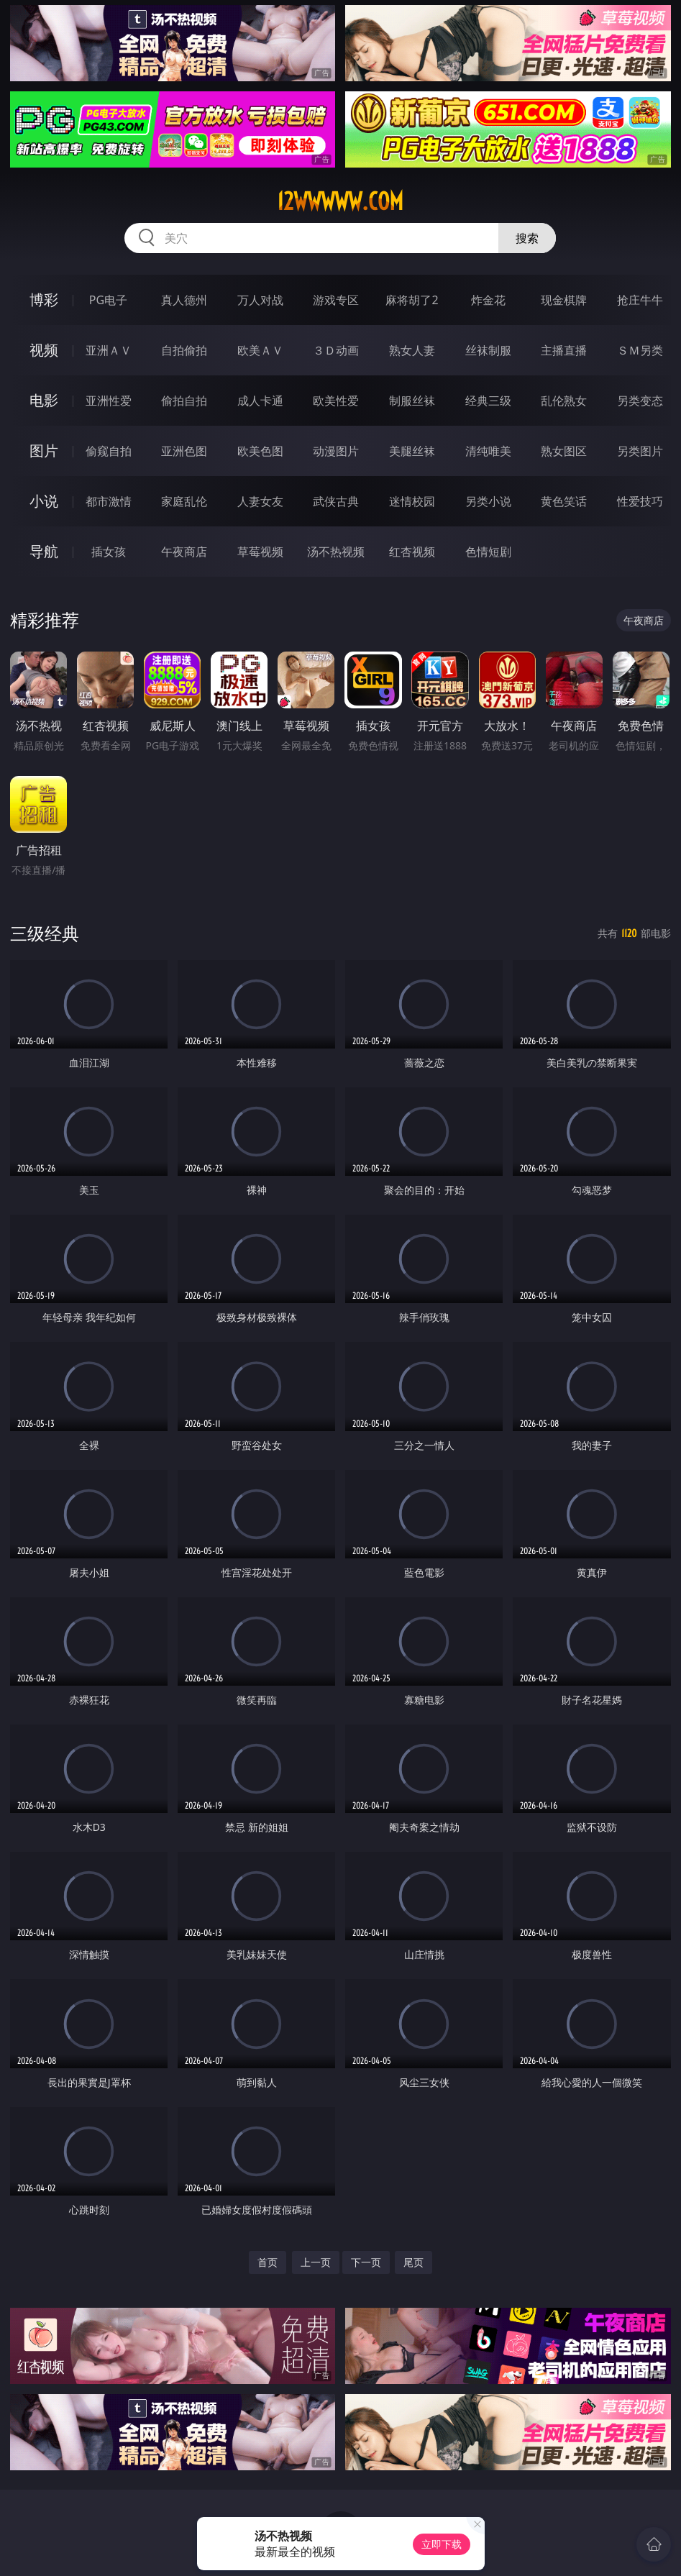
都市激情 (109, 501)
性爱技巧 (640, 501)
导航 (43, 551)
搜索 (527, 238)
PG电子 (108, 300)
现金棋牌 (564, 300)
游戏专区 (336, 300)
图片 (43, 450)
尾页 (413, 2262)
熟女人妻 (412, 350)
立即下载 (441, 2544)
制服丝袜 (412, 400)
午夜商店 (184, 551)
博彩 (43, 299)
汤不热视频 (336, 551)
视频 (43, 350)
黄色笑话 (564, 501)
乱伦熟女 (564, 400)
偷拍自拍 (184, 400)
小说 (43, 501)
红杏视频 (412, 551)
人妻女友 (260, 501)
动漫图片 (336, 451)
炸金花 (488, 300)
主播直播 (564, 350)
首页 (267, 2262)
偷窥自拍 (109, 451)
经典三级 (488, 400)
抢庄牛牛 (640, 300)
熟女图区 (564, 451)
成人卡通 (260, 400)
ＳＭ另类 (640, 350)
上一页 (316, 2262)
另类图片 (640, 451)
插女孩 (108, 551)
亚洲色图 (184, 451)
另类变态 (640, 400)
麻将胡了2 (411, 300)
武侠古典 (336, 501)
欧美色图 (260, 451)
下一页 (366, 2262)
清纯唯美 (488, 451)
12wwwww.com (340, 201)
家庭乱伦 (184, 501)
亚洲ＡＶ (109, 350)
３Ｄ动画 (336, 350)
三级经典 (44, 933)
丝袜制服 (488, 350)
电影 (43, 400)
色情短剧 (488, 551)
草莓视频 (260, 551)
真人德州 (184, 300)
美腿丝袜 (412, 451)
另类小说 (488, 501)
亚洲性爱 (109, 400)
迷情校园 (412, 501)
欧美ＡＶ (260, 350)
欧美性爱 (336, 400)
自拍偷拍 (184, 350)
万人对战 (260, 300)
